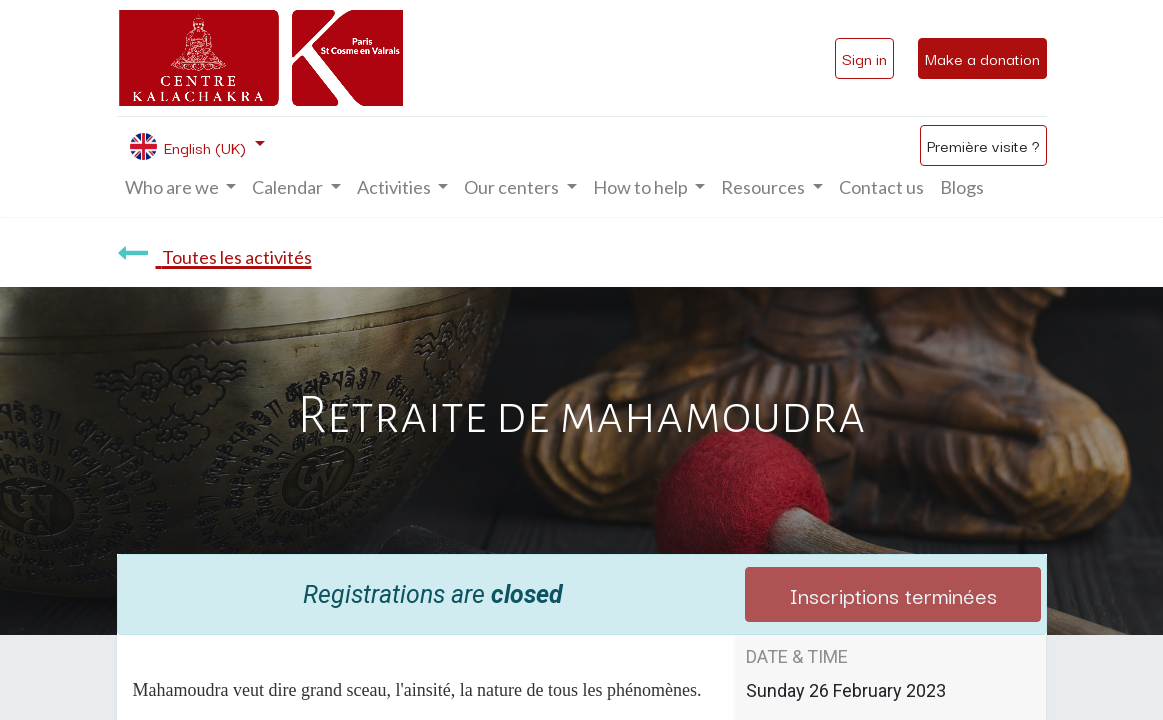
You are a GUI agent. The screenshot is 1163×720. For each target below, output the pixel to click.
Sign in (864, 58)
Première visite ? (983, 145)
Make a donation (982, 58)
